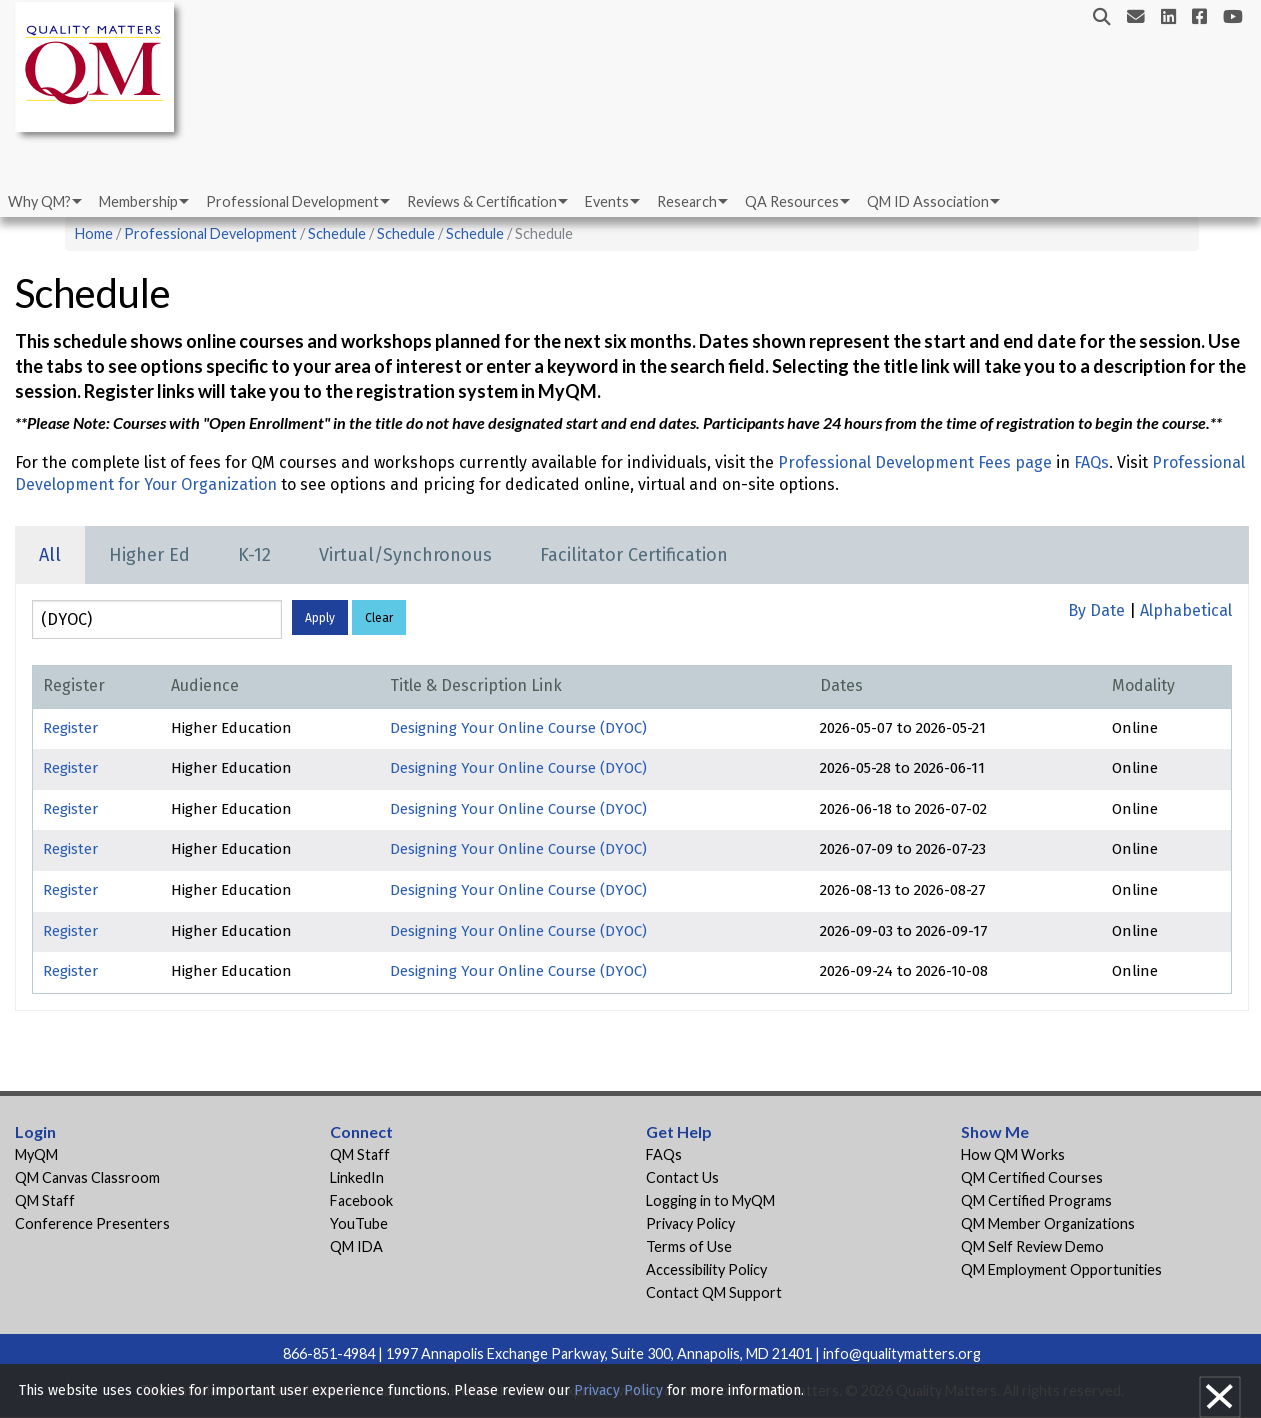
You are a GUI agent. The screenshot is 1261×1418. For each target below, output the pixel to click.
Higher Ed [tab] (149, 555)
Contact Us (682, 1177)
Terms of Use (689, 1246)
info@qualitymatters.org (902, 1353)
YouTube (359, 1223)
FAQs (1091, 462)
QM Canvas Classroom (87, 1177)
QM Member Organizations (1048, 1223)
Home (94, 233)
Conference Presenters (92, 1223)
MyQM (36, 1154)
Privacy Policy (690, 1223)
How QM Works (1013, 1154)
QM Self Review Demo (1032, 1246)
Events (607, 201)
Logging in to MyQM (710, 1200)
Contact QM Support (714, 1292)
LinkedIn (357, 1177)
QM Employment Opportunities (1061, 1269)
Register (70, 728)
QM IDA (356, 1246)
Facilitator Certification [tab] (634, 555)
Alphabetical (1186, 610)
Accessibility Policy (706, 1269)
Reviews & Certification (482, 201)
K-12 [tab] (254, 555)
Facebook (361, 1200)
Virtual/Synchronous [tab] (405, 555)
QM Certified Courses (1032, 1177)
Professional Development (292, 201)
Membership (138, 201)
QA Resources (792, 201)
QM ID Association (928, 201)
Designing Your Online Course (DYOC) (518, 728)
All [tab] (50, 555)
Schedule (337, 233)
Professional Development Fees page (915, 462)
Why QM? (39, 201)
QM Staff (45, 1200)
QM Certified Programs (1036, 1200)
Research (687, 201)
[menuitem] (43, 202)
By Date (1096, 610)
